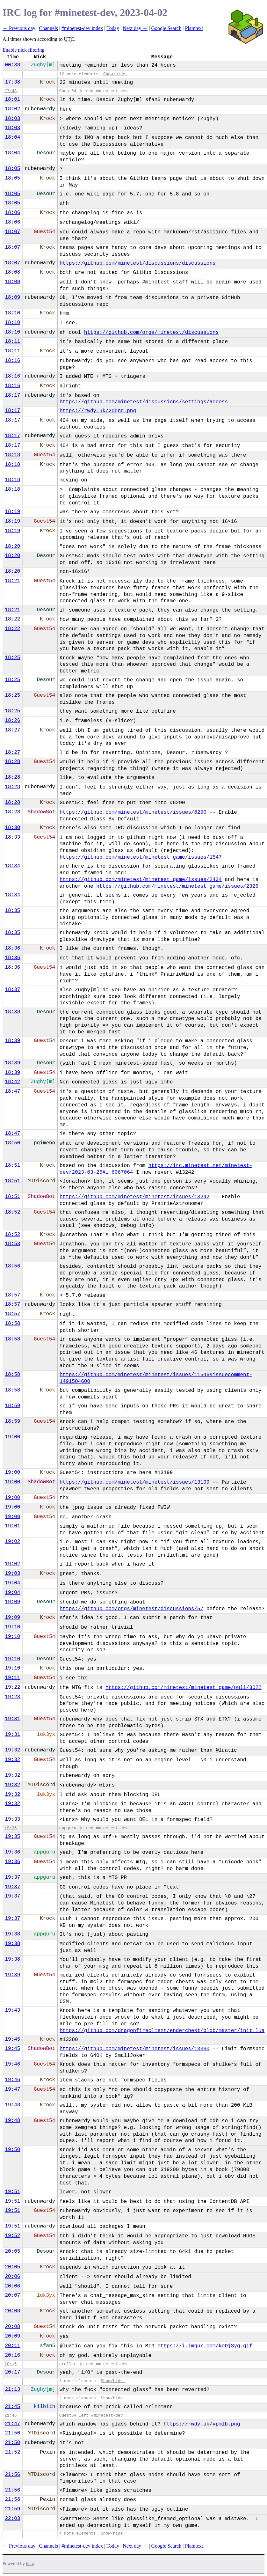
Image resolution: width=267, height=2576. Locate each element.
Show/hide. (115, 74)
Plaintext (194, 28)
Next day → (135, 28)
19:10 (12, 1627)
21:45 (12, 2407)
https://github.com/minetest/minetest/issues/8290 (133, 812)
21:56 (12, 2474)
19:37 (12, 1877)
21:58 (12, 2499)
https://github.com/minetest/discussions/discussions (138, 263)
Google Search (166, 28)
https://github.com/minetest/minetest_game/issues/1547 (141, 857)
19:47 (12, 2089)
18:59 (12, 1406)
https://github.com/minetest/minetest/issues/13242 (134, 1197)
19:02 (12, 1542)
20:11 (12, 2346)
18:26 (12, 720)
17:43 (10, 91)
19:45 (12, 2039)
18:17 (12, 395)
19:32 (12, 1750)
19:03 (12, 1573)
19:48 (12, 2105)
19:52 (12, 2236)
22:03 (12, 2518)
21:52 (12, 2452)
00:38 (12, 65)
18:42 (12, 1082)
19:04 (12, 1583)
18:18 (12, 455)
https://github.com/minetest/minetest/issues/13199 (134, 1482)
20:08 (12, 2311)
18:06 (12, 213)
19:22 (12, 1687)
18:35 (12, 911)
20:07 (12, 2295)
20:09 (12, 2336)
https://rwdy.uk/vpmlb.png (201, 2424)
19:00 (12, 1437)
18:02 (12, 109)
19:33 (12, 1819)
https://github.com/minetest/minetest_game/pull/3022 (183, 1688)
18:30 (12, 828)
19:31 (12, 1719)
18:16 (12, 360)
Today (112, 28)
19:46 (12, 2064)
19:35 (10, 1828)
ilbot (30, 2563)
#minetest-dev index (82, 28)
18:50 (12, 1143)
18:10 (12, 313)
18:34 (12, 866)
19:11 (12, 1678)
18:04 (12, 137)
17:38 (12, 82)
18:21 (12, 581)
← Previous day (19, 28)
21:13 (12, 2389)
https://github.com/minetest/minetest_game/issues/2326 (177, 886)
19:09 (12, 1602)
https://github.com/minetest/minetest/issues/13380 (134, 2049)
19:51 (12, 2192)
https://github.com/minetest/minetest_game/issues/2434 (141, 880)
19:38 (12, 1934)
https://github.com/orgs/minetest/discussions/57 (131, 1609)
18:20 (12, 546)
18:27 (12, 730)
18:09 (12, 282)
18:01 (12, 99)
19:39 (12, 1975)
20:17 (12, 2372)
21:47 (12, 2424)
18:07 (12, 232)
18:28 (12, 762)
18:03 (12, 118)
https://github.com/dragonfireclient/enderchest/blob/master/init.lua (162, 2031)
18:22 (12, 619)
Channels (48, 28)
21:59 (12, 2509)
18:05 (12, 169)
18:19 (12, 512)
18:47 (12, 1091)
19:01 (12, 1526)
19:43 (12, 2010)
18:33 (12, 837)
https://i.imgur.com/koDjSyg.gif (204, 2346)
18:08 (12, 272)
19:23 (12, 1697)
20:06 (12, 2276)
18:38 (12, 1012)
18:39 (12, 1041)
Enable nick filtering (24, 50)
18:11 (12, 341)
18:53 (12, 1244)
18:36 (12, 948)
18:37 (12, 990)
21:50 (12, 2433)
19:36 (12, 1852)
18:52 (12, 1212)
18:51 (12, 1165)
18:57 (12, 1295)
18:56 (12, 1266)
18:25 (12, 658)
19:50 (12, 2150)
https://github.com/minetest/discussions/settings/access (144, 402)
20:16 (12, 2355)
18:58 (12, 1323)
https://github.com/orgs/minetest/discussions (151, 332)
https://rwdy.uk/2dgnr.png (98, 411)
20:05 (12, 2251)
